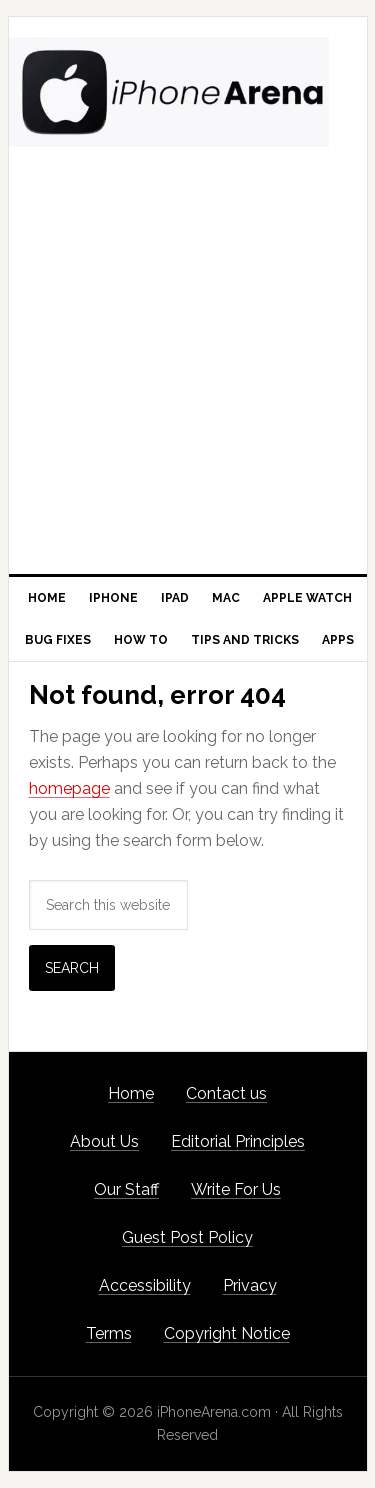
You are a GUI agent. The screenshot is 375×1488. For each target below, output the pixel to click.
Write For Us (236, 1189)
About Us (104, 1141)
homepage (69, 788)
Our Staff (126, 1189)
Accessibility (145, 1285)
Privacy (250, 1285)
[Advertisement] (187, 376)
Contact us (226, 1093)
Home (131, 1093)
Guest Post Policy (187, 1237)
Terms (109, 1333)
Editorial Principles (238, 1141)
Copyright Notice (227, 1333)
